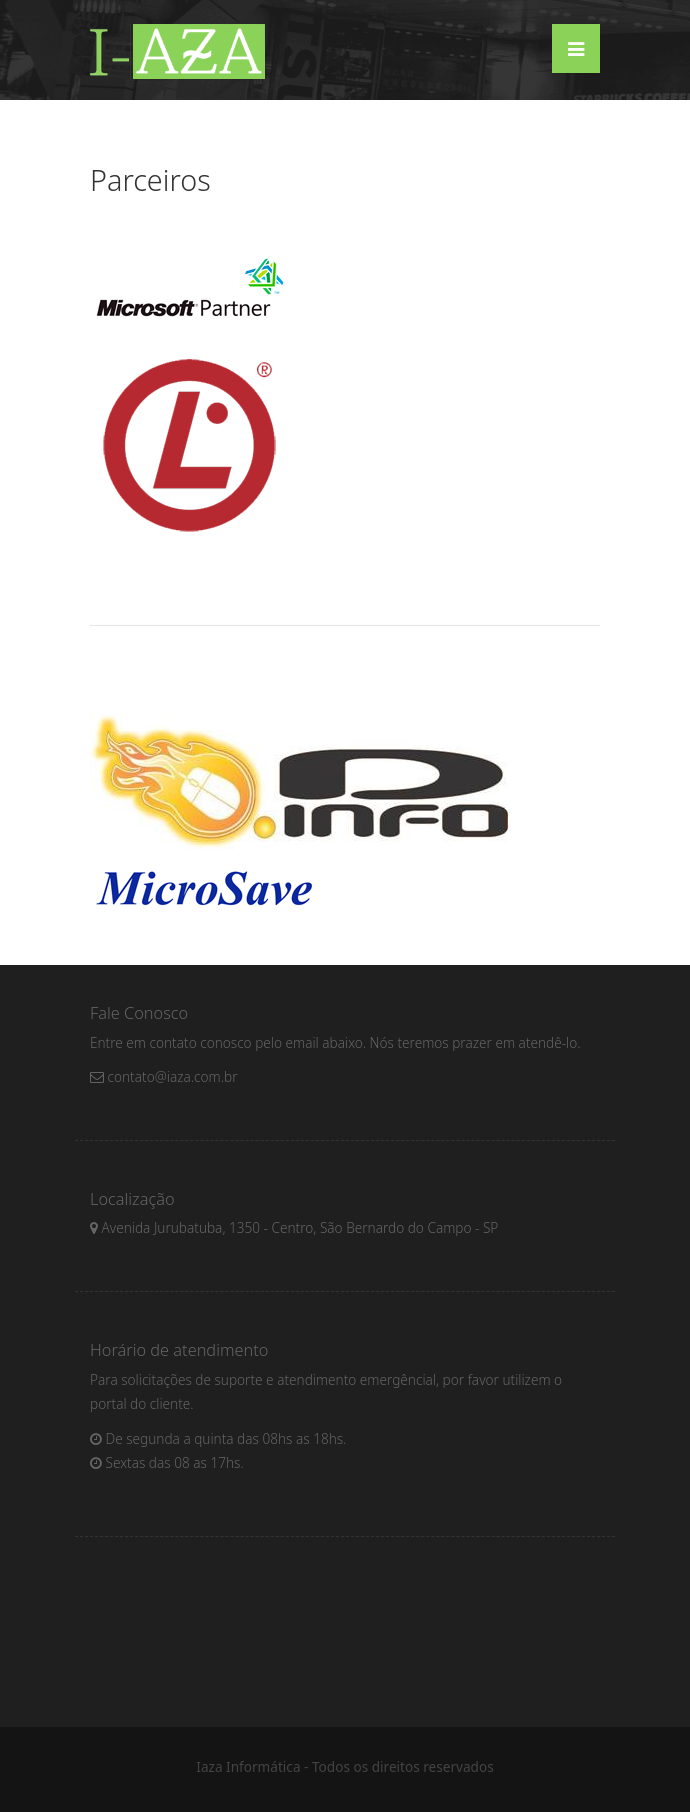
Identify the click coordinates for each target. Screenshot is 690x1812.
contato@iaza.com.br (164, 1076)
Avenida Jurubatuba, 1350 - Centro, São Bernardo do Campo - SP (294, 1227)
